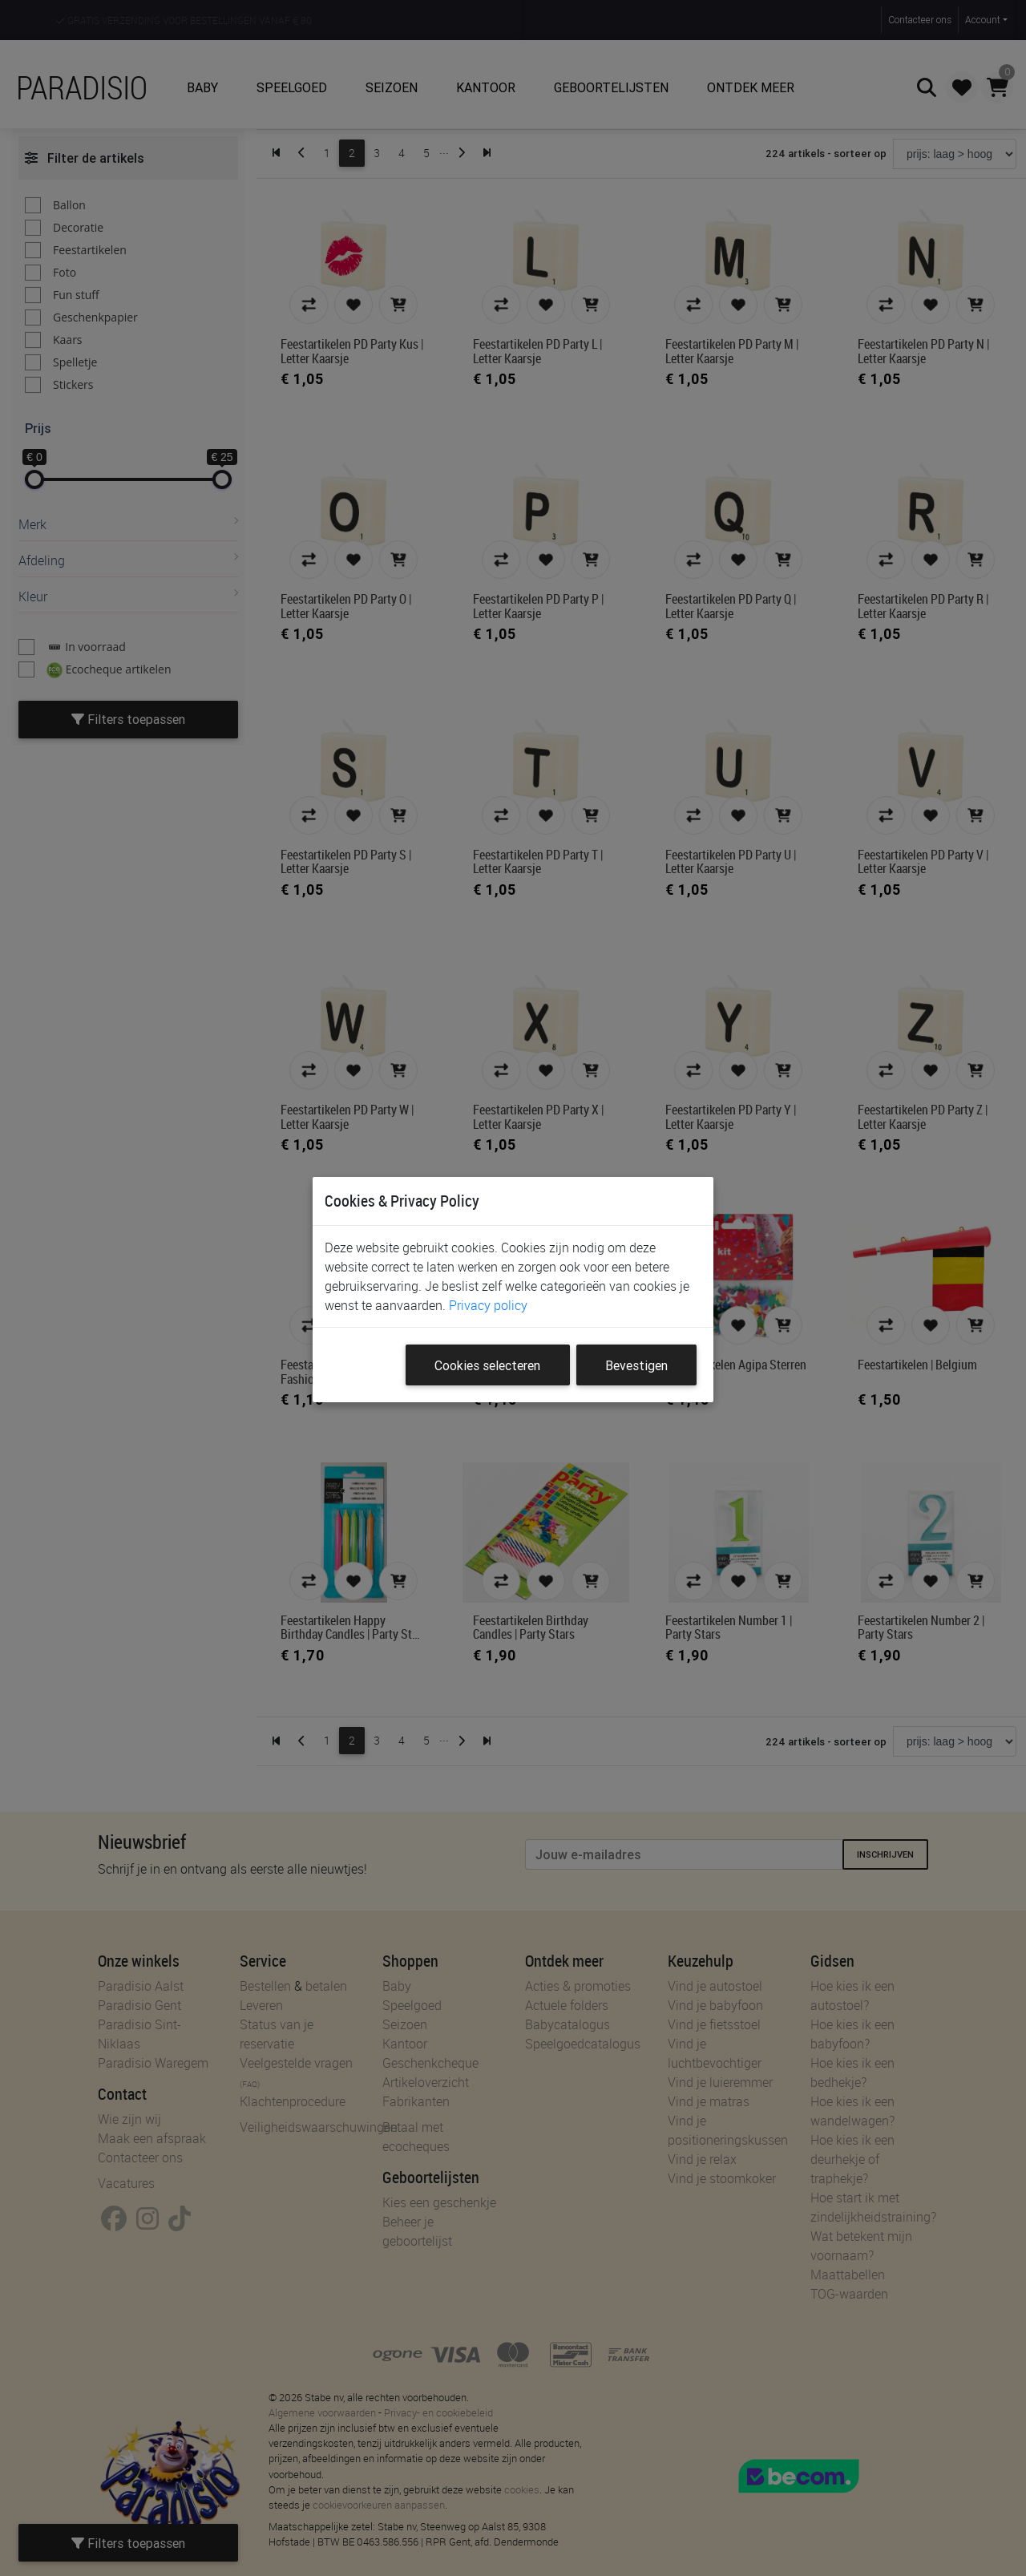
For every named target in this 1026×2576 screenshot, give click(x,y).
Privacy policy (488, 1305)
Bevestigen (636, 1365)
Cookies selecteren (487, 1365)
